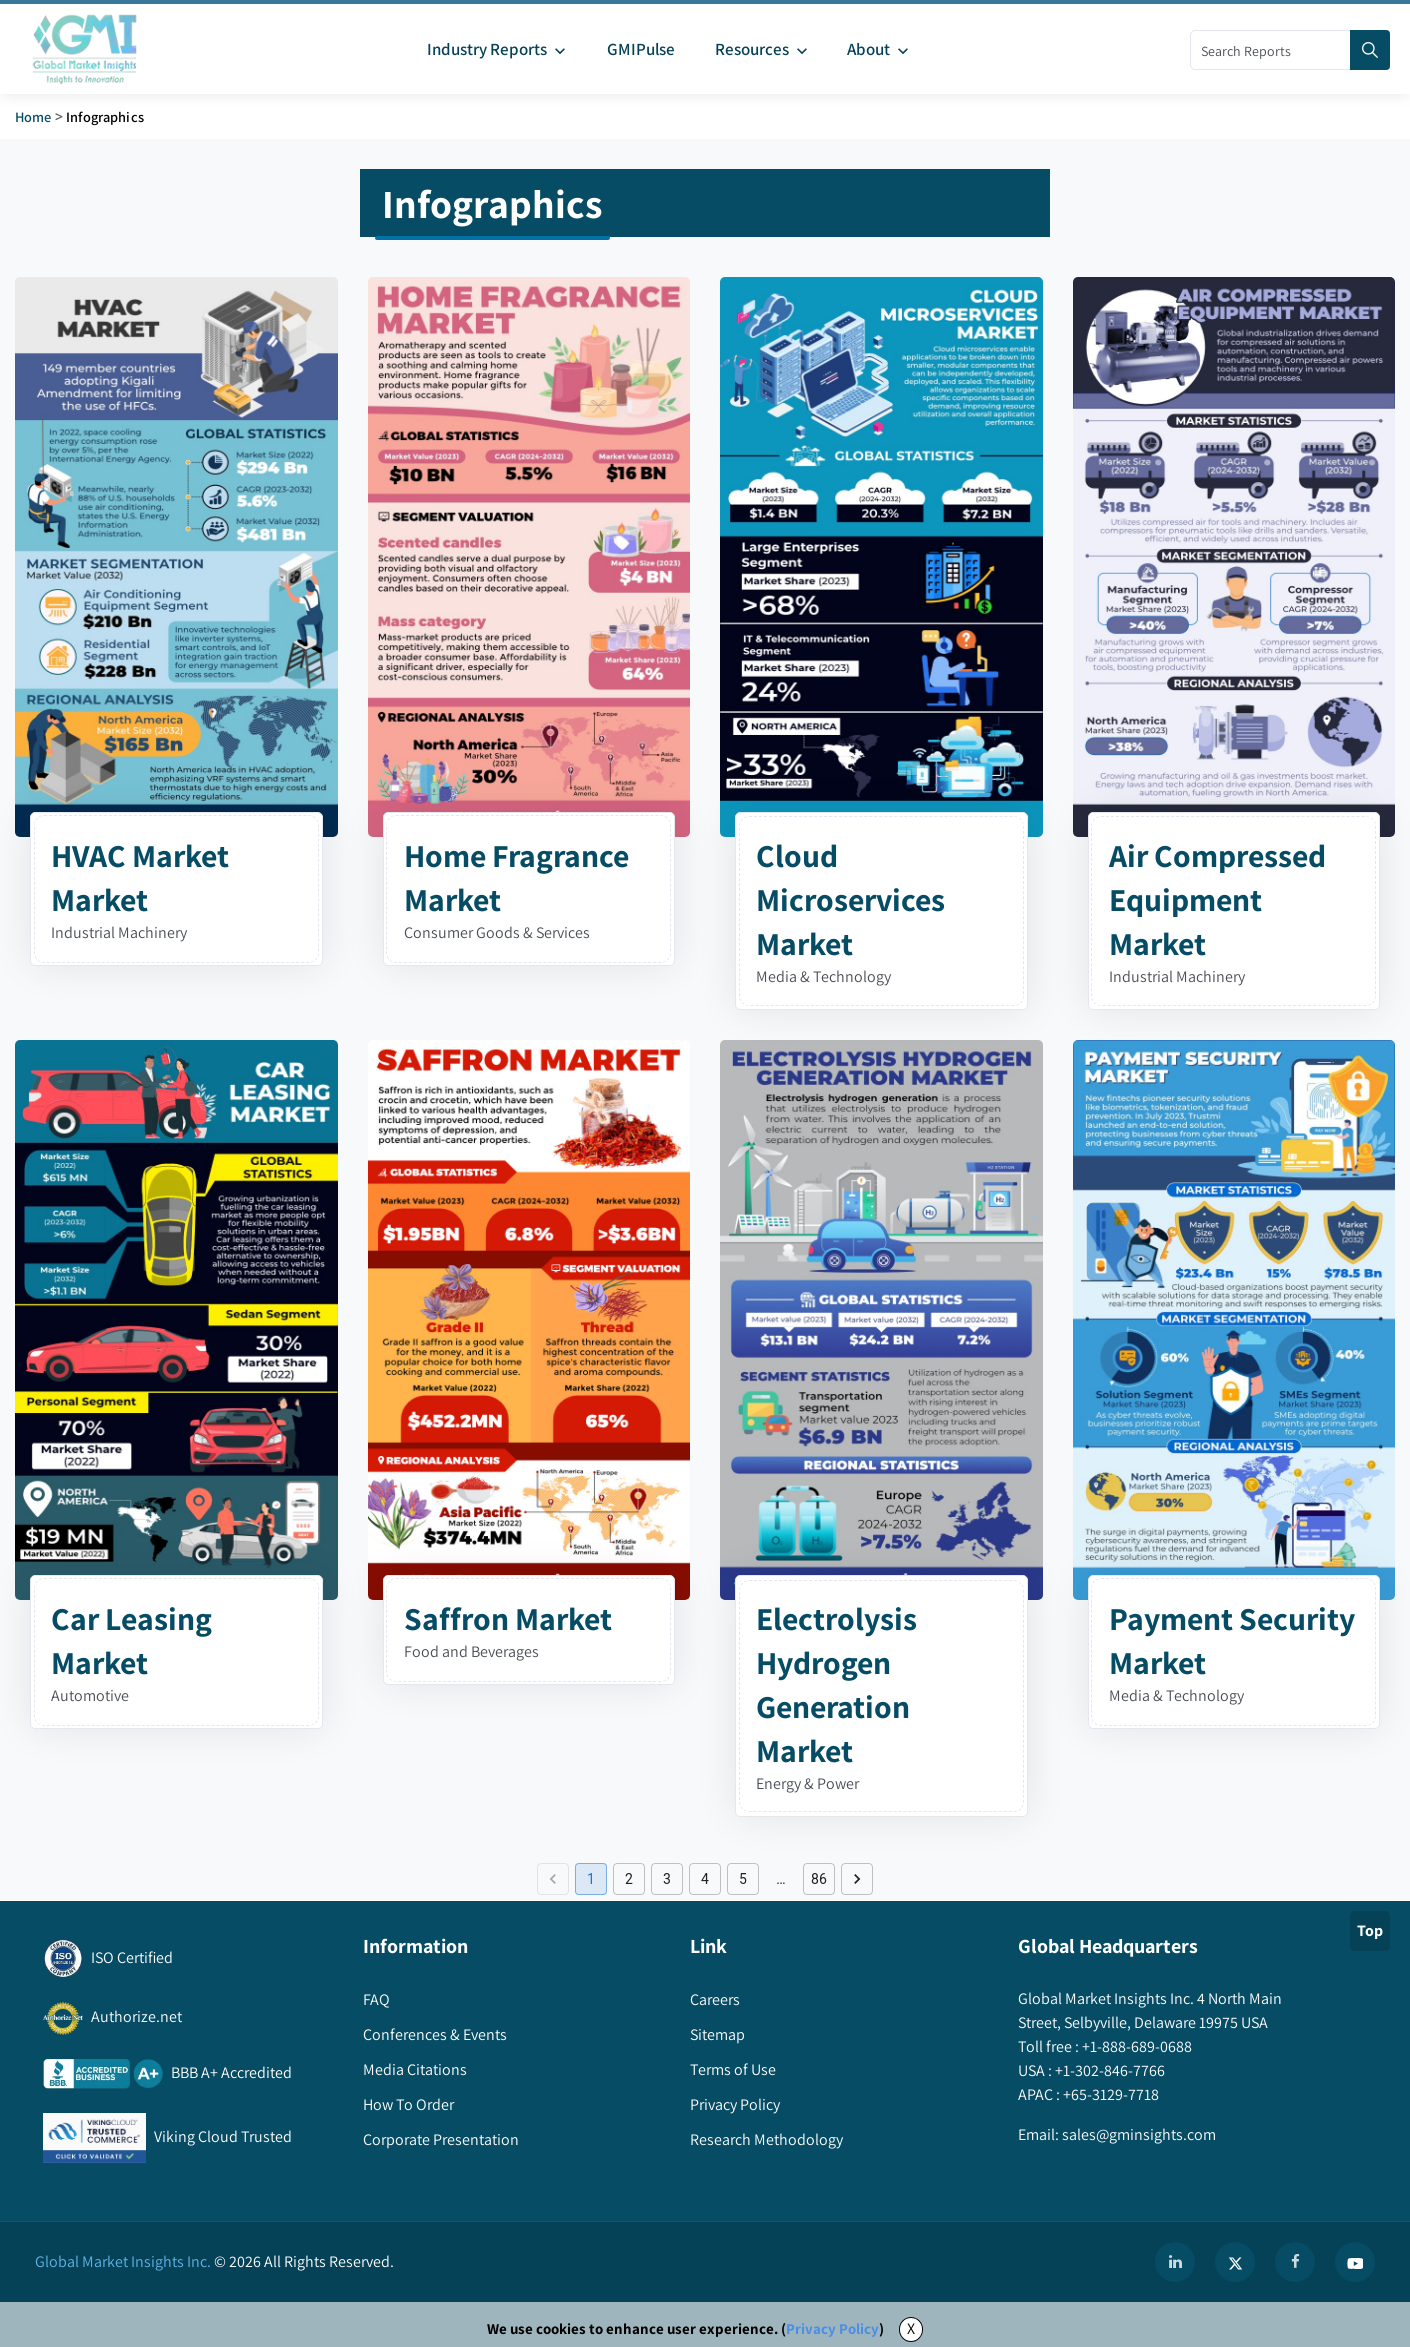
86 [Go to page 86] (819, 1879)
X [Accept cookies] (911, 2328)
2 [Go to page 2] (629, 1879)
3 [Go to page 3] (667, 1879)
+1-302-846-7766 (1108, 2070)
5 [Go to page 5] (743, 1879)
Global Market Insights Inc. (123, 2261)
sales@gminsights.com (1137, 2134)
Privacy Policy (832, 2328)
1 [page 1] (591, 1879)
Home (33, 116)
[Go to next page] (857, 1879)
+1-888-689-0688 (1135, 2046)
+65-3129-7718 (1109, 2094)
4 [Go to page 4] (705, 1879)
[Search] (1370, 50)
